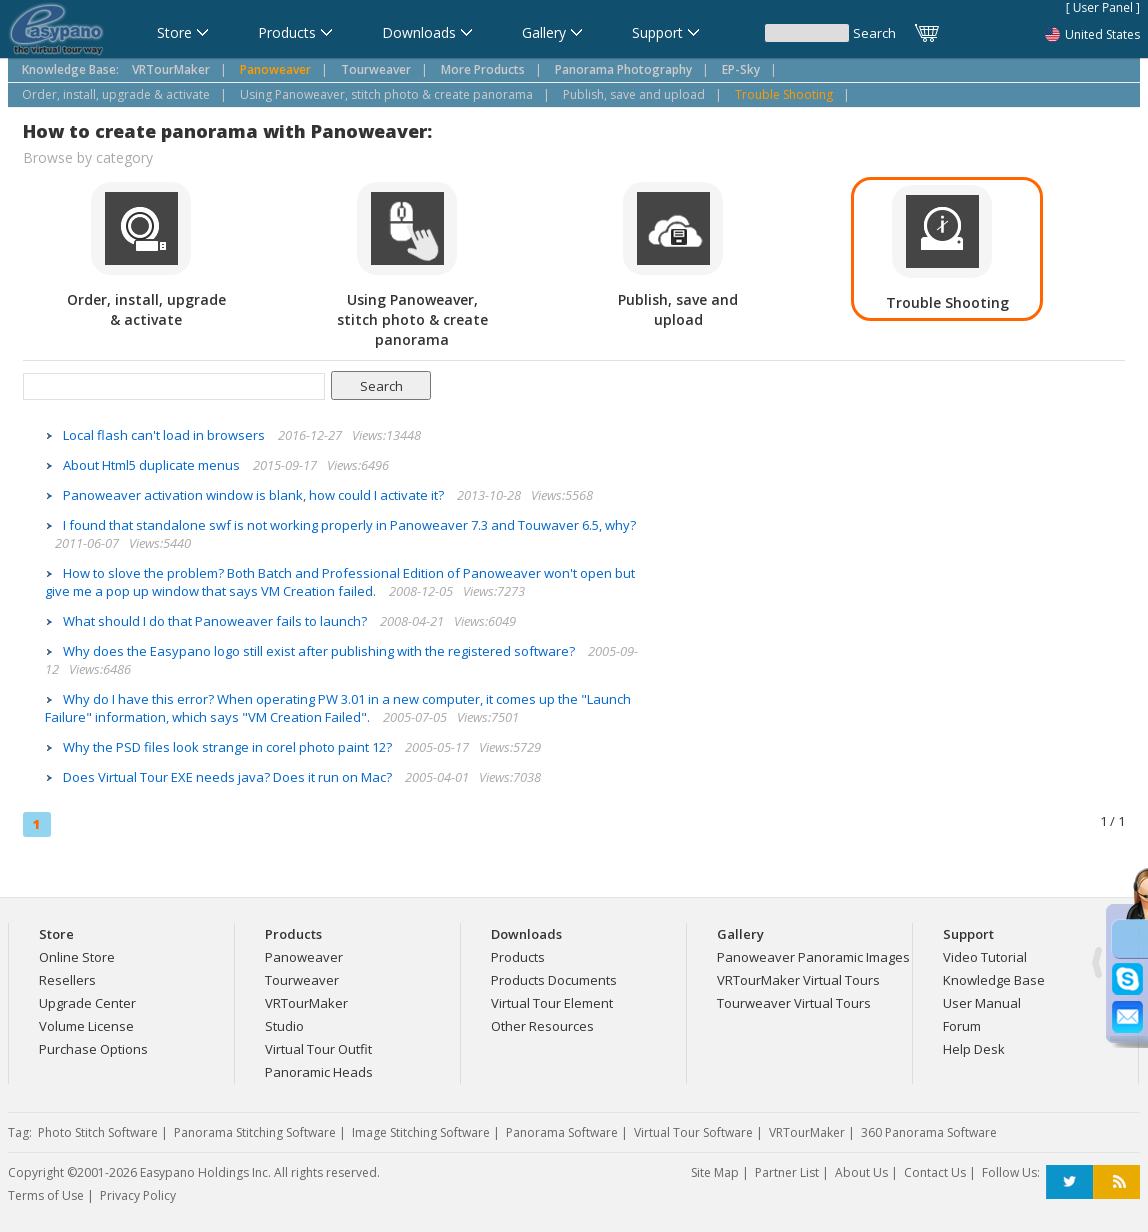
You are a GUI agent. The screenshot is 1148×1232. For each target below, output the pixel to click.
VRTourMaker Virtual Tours (798, 980)
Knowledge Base (994, 980)
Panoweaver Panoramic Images (813, 957)
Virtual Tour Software (693, 1132)
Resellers (67, 980)
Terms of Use (46, 1195)
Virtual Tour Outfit (318, 1049)
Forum (962, 1026)
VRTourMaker (306, 1003)
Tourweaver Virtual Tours (794, 1003)
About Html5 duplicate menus (153, 465)
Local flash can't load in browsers (165, 435)
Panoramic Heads (319, 1072)
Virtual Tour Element (552, 1003)
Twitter (1069, 1182)
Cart (928, 33)
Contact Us (935, 1172)
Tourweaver (302, 980)
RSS (1116, 1182)
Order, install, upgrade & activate (116, 94)
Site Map (715, 1172)
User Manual (982, 1003)
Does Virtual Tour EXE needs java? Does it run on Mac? (229, 777)
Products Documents (554, 980)
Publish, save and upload (634, 94)
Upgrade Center (87, 1003)
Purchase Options (93, 1049)
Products (518, 957)
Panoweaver (304, 957)
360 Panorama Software (929, 1132)
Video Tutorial (985, 957)
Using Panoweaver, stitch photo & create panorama (386, 94)
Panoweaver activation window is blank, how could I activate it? (255, 495)
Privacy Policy (138, 1195)
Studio (284, 1026)
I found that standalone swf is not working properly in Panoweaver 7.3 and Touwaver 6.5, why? (349, 525)
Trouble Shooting (784, 94)
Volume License (86, 1026)
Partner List (787, 1172)
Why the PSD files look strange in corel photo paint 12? (229, 747)
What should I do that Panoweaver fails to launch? (216, 621)
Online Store (77, 957)
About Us (861, 1172)
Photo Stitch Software (98, 1132)
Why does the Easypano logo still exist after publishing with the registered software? (320, 651)
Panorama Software (562, 1132)
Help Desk (974, 1049)
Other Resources (542, 1026)
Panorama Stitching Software (255, 1132)
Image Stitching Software (421, 1132)
